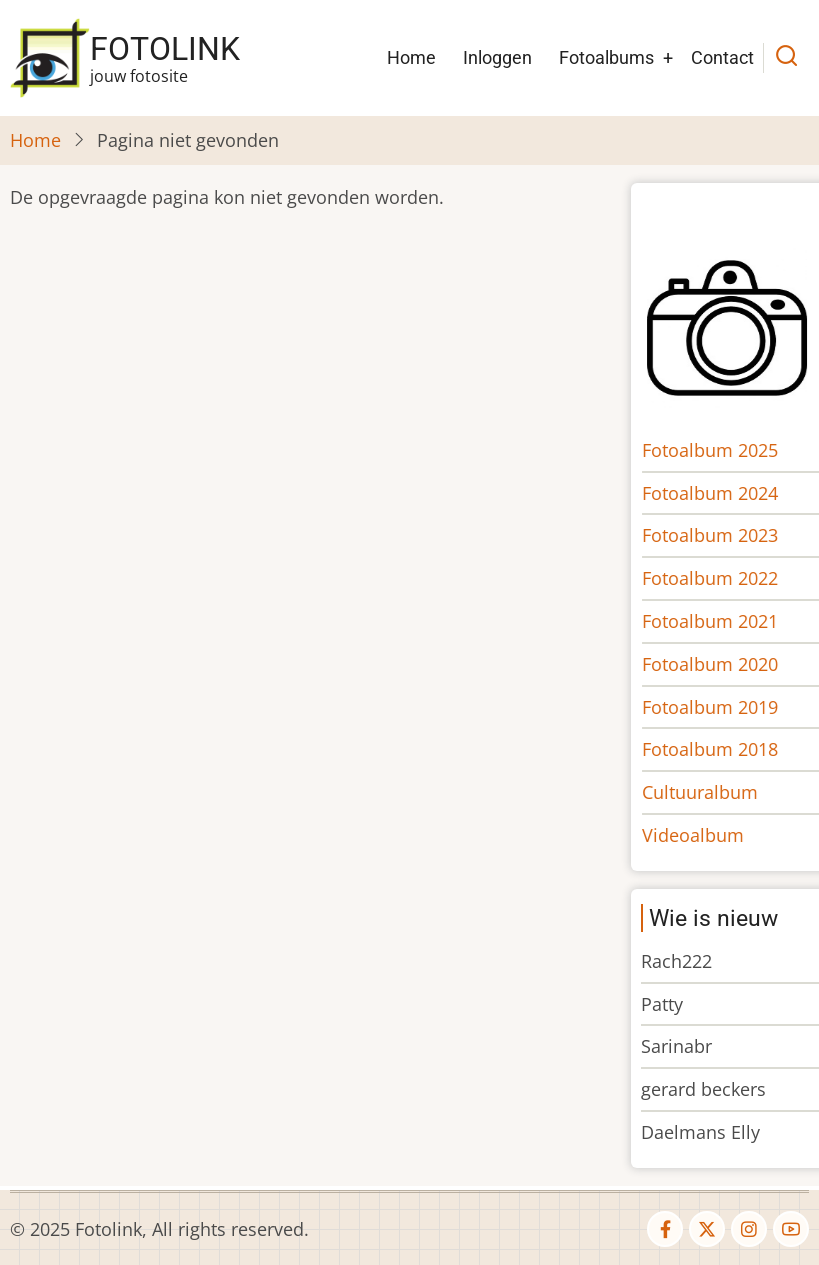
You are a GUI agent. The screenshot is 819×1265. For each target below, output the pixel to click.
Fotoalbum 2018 (715, 749)
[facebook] (665, 1229)
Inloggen (497, 57)
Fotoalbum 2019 (715, 707)
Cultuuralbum (705, 792)
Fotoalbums (606, 57)
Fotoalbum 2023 (715, 535)
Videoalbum (698, 835)
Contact (722, 57)
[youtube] (791, 1229)
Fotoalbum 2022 (715, 578)
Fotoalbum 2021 (715, 621)
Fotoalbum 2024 (715, 493)
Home (411, 57)
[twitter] (707, 1229)
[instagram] (749, 1229)
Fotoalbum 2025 (715, 450)
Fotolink (165, 49)
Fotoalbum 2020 (715, 664)
